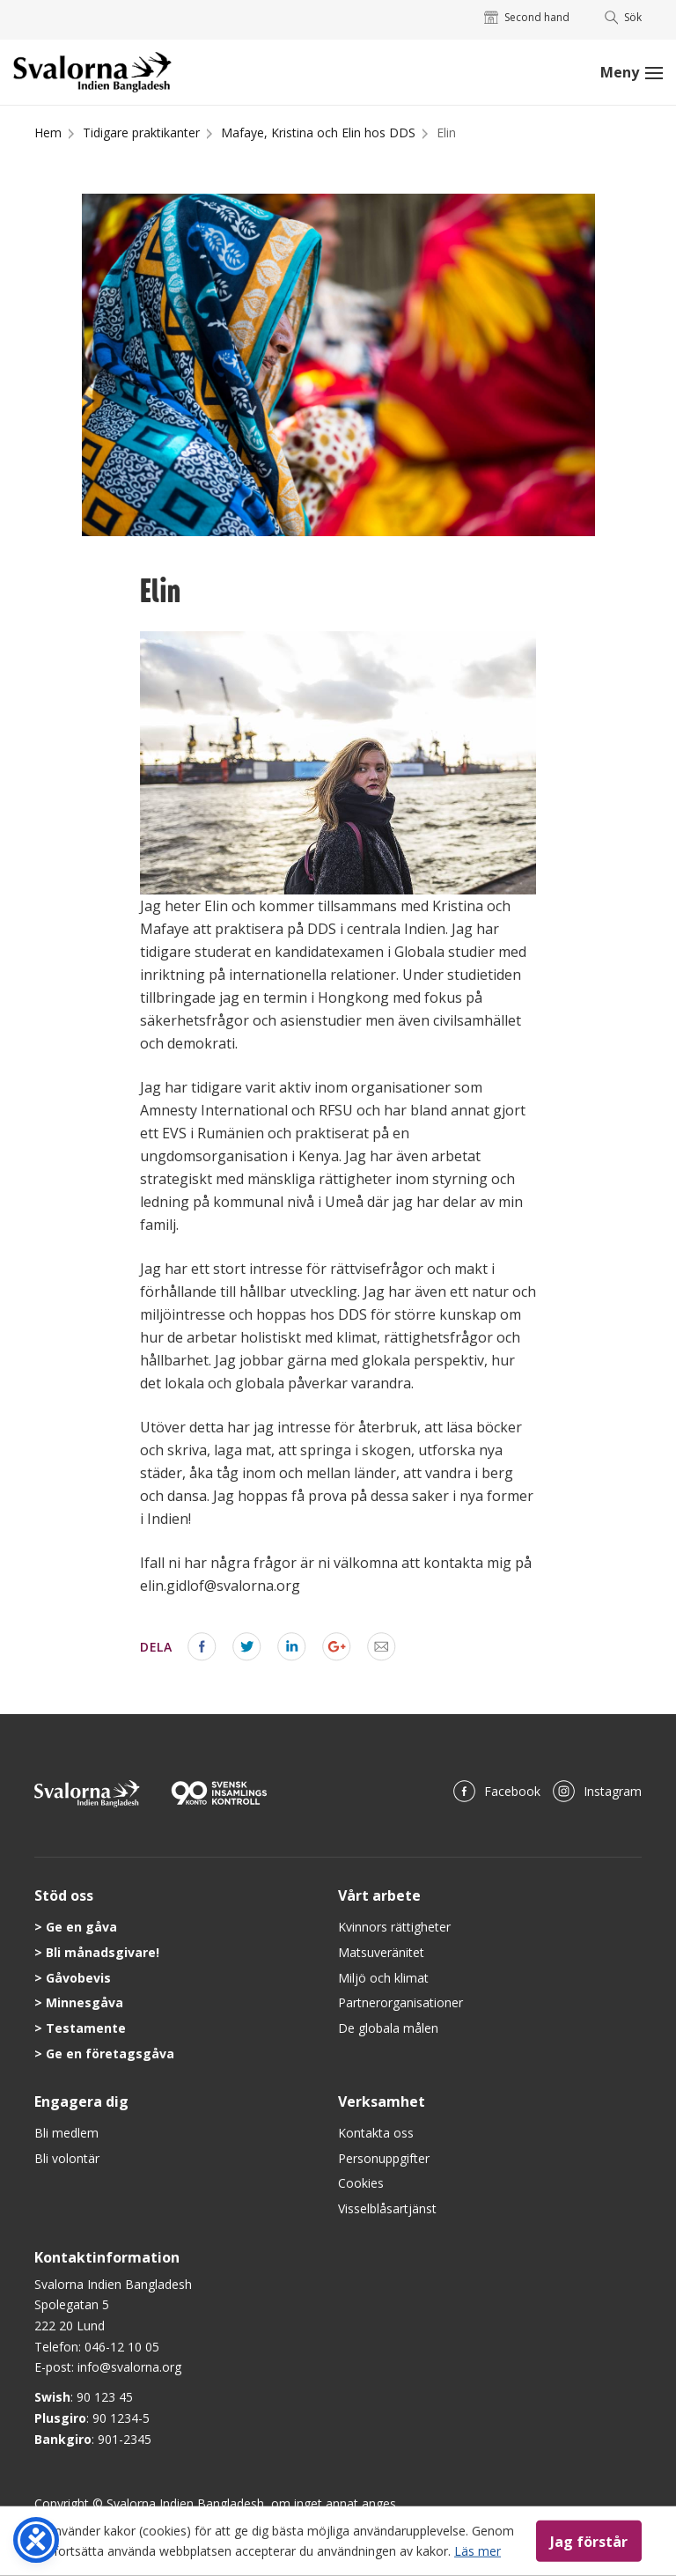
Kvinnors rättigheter (394, 1926)
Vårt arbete (379, 1895)
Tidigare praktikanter (141, 132)
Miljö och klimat (383, 1977)
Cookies (361, 2183)
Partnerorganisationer (400, 2002)
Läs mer (477, 2550)
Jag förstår (589, 2540)
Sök (624, 17)
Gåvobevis (78, 1977)
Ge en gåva (81, 1926)
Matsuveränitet (381, 1952)
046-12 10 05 (121, 2346)
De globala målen (388, 2028)
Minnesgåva (84, 2002)
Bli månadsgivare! (102, 1952)
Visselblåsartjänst (387, 2208)
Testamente (86, 2028)
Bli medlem (66, 2132)
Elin (446, 132)
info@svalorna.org (129, 2367)
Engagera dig (81, 2101)
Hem (48, 132)
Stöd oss (63, 1895)
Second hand (526, 17)
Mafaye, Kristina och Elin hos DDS (318, 132)
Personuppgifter (384, 2158)
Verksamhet (381, 2101)
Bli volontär (66, 2158)
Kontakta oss (376, 2132)
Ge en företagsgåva (110, 2053)
